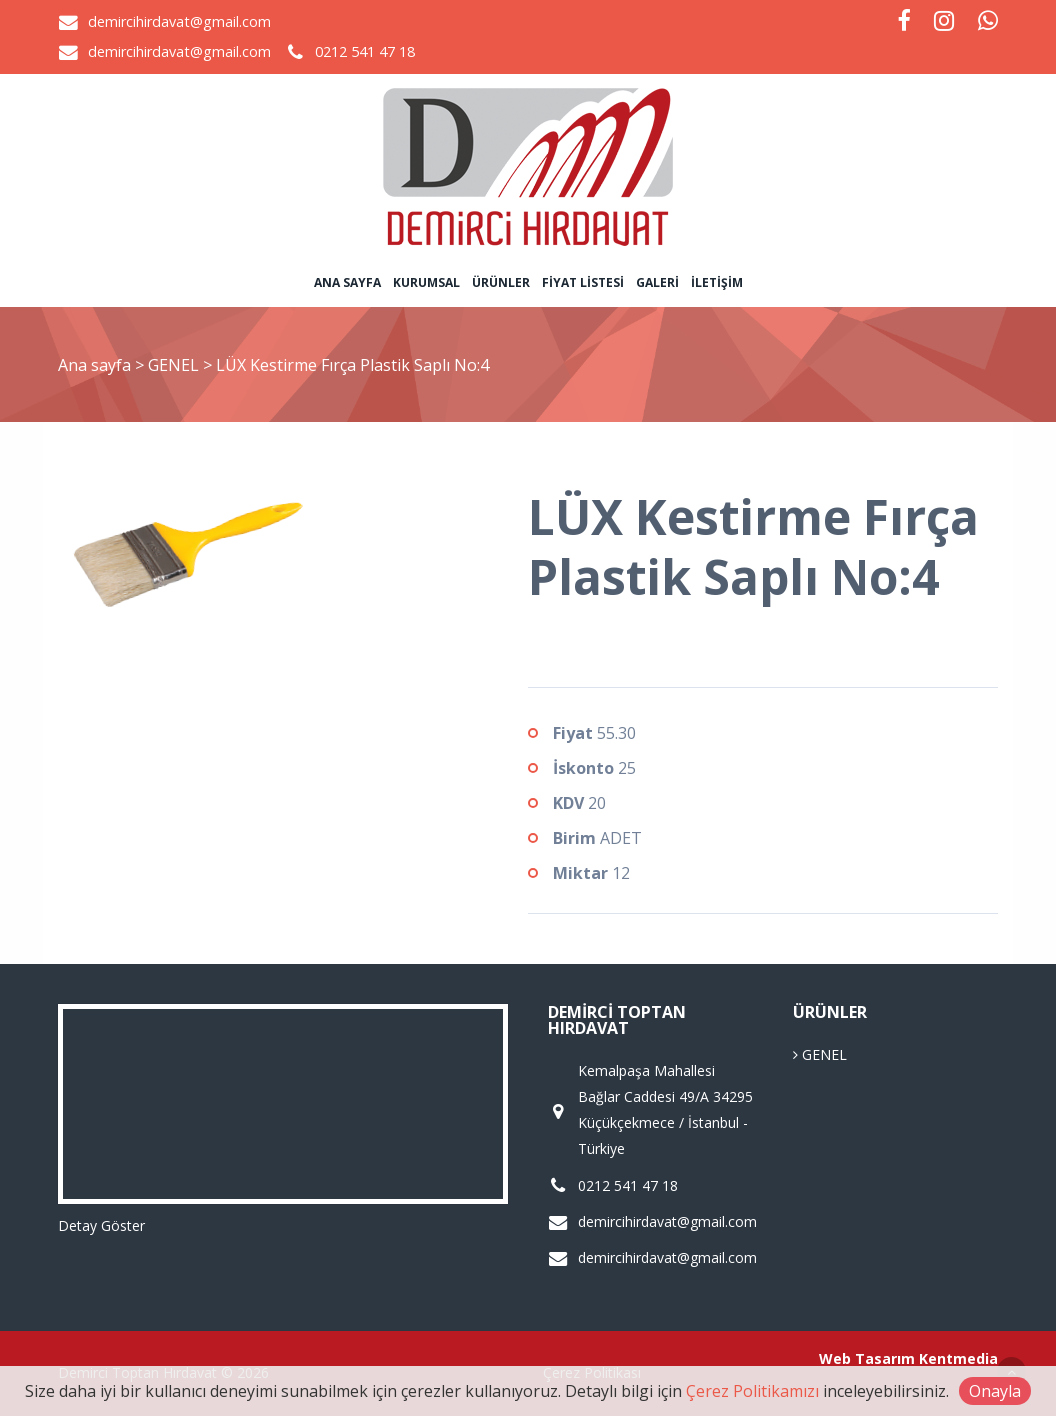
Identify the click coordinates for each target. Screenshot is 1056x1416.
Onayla (995, 1391)
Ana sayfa (347, 282)
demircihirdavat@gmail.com (179, 21)
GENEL (175, 365)
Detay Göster (101, 1225)
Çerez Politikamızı (752, 1391)
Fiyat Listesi (583, 282)
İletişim (717, 282)
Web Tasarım (867, 1358)
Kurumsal (426, 282)
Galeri (657, 282)
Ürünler (501, 282)
